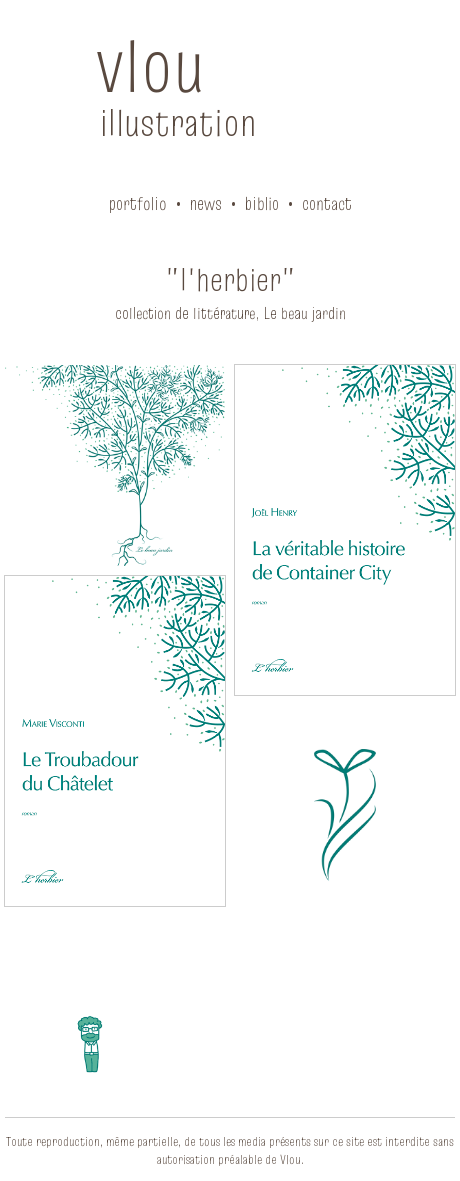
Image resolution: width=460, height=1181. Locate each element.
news (206, 203)
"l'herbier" (230, 279)
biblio (262, 203)
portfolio (138, 203)
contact (327, 203)
